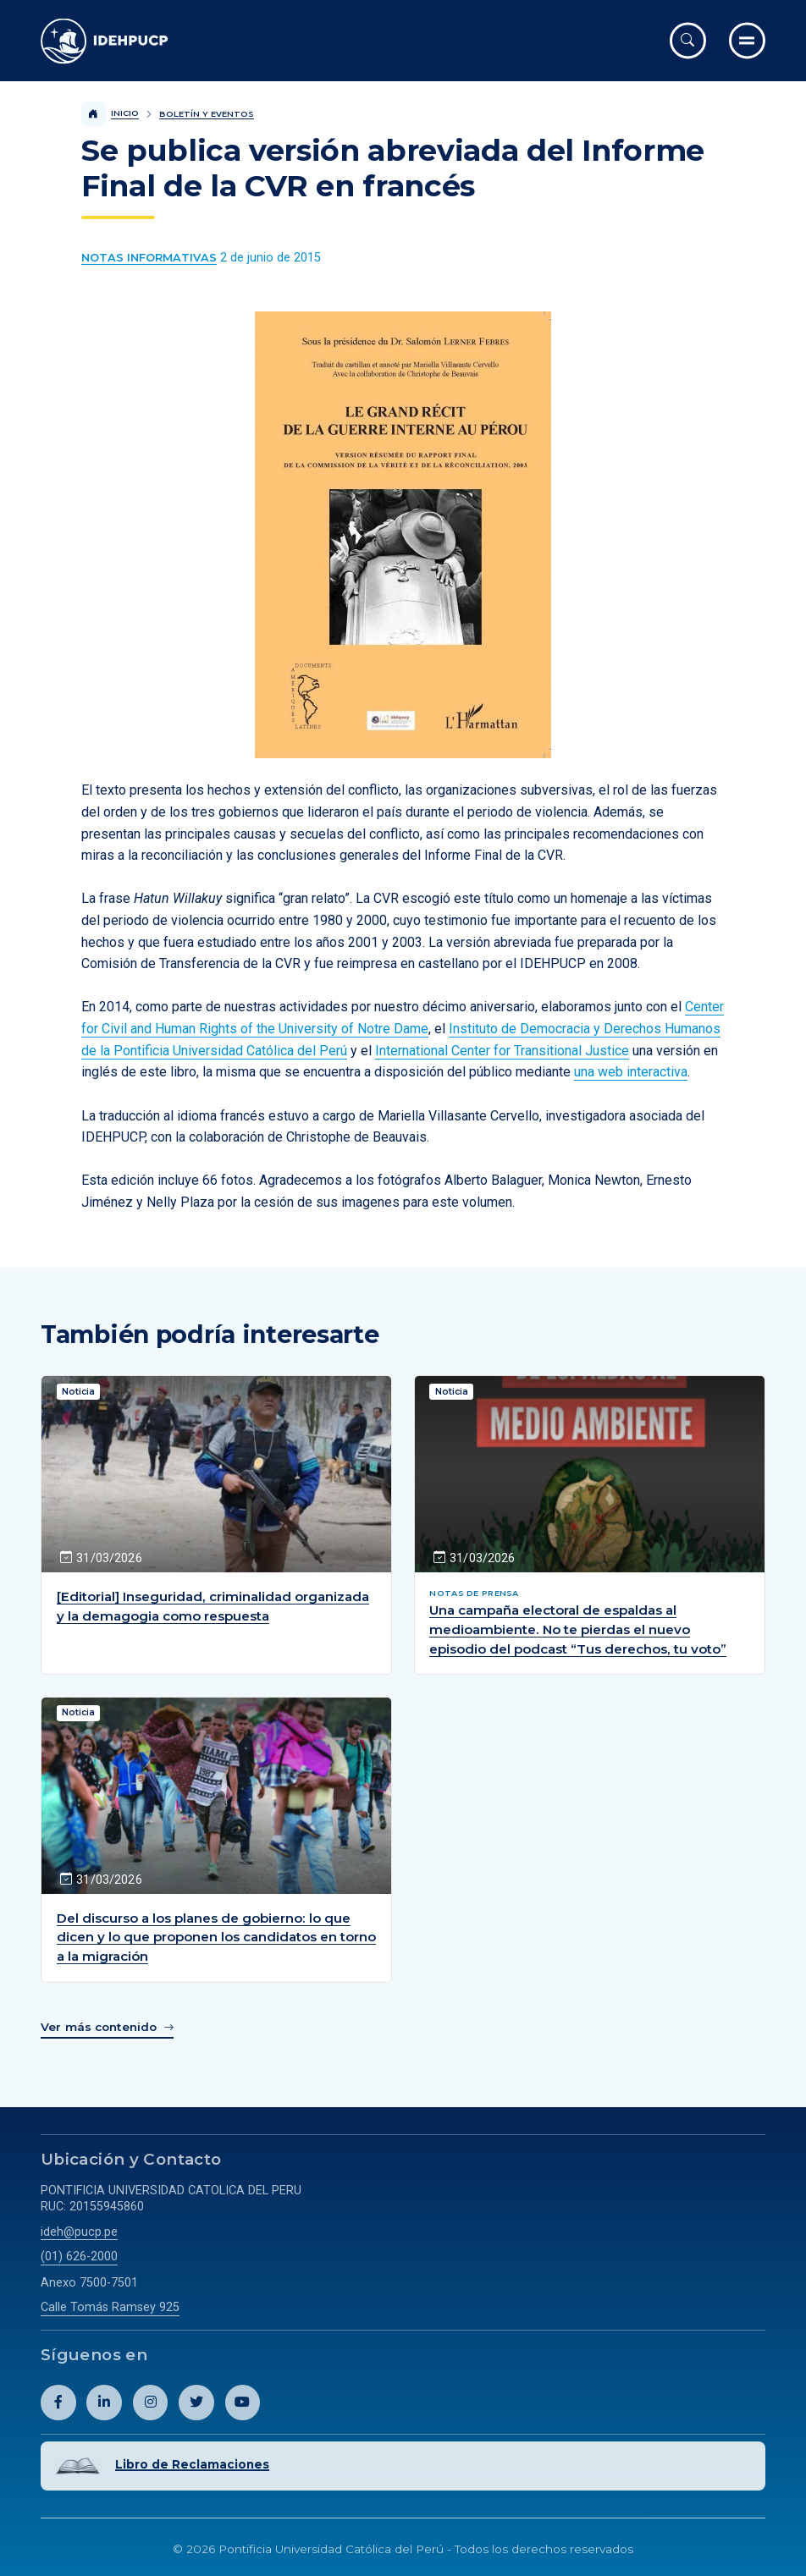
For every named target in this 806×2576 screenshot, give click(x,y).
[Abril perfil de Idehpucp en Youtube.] (243, 2401)
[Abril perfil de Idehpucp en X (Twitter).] (196, 2401)
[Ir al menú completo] (747, 40)
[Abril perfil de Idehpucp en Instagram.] (150, 2401)
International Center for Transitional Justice (502, 1051)
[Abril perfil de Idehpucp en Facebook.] (58, 2401)
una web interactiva (630, 1072)
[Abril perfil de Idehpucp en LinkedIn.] (104, 2401)
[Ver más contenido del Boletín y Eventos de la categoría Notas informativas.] (149, 258)
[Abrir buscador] (688, 40)
